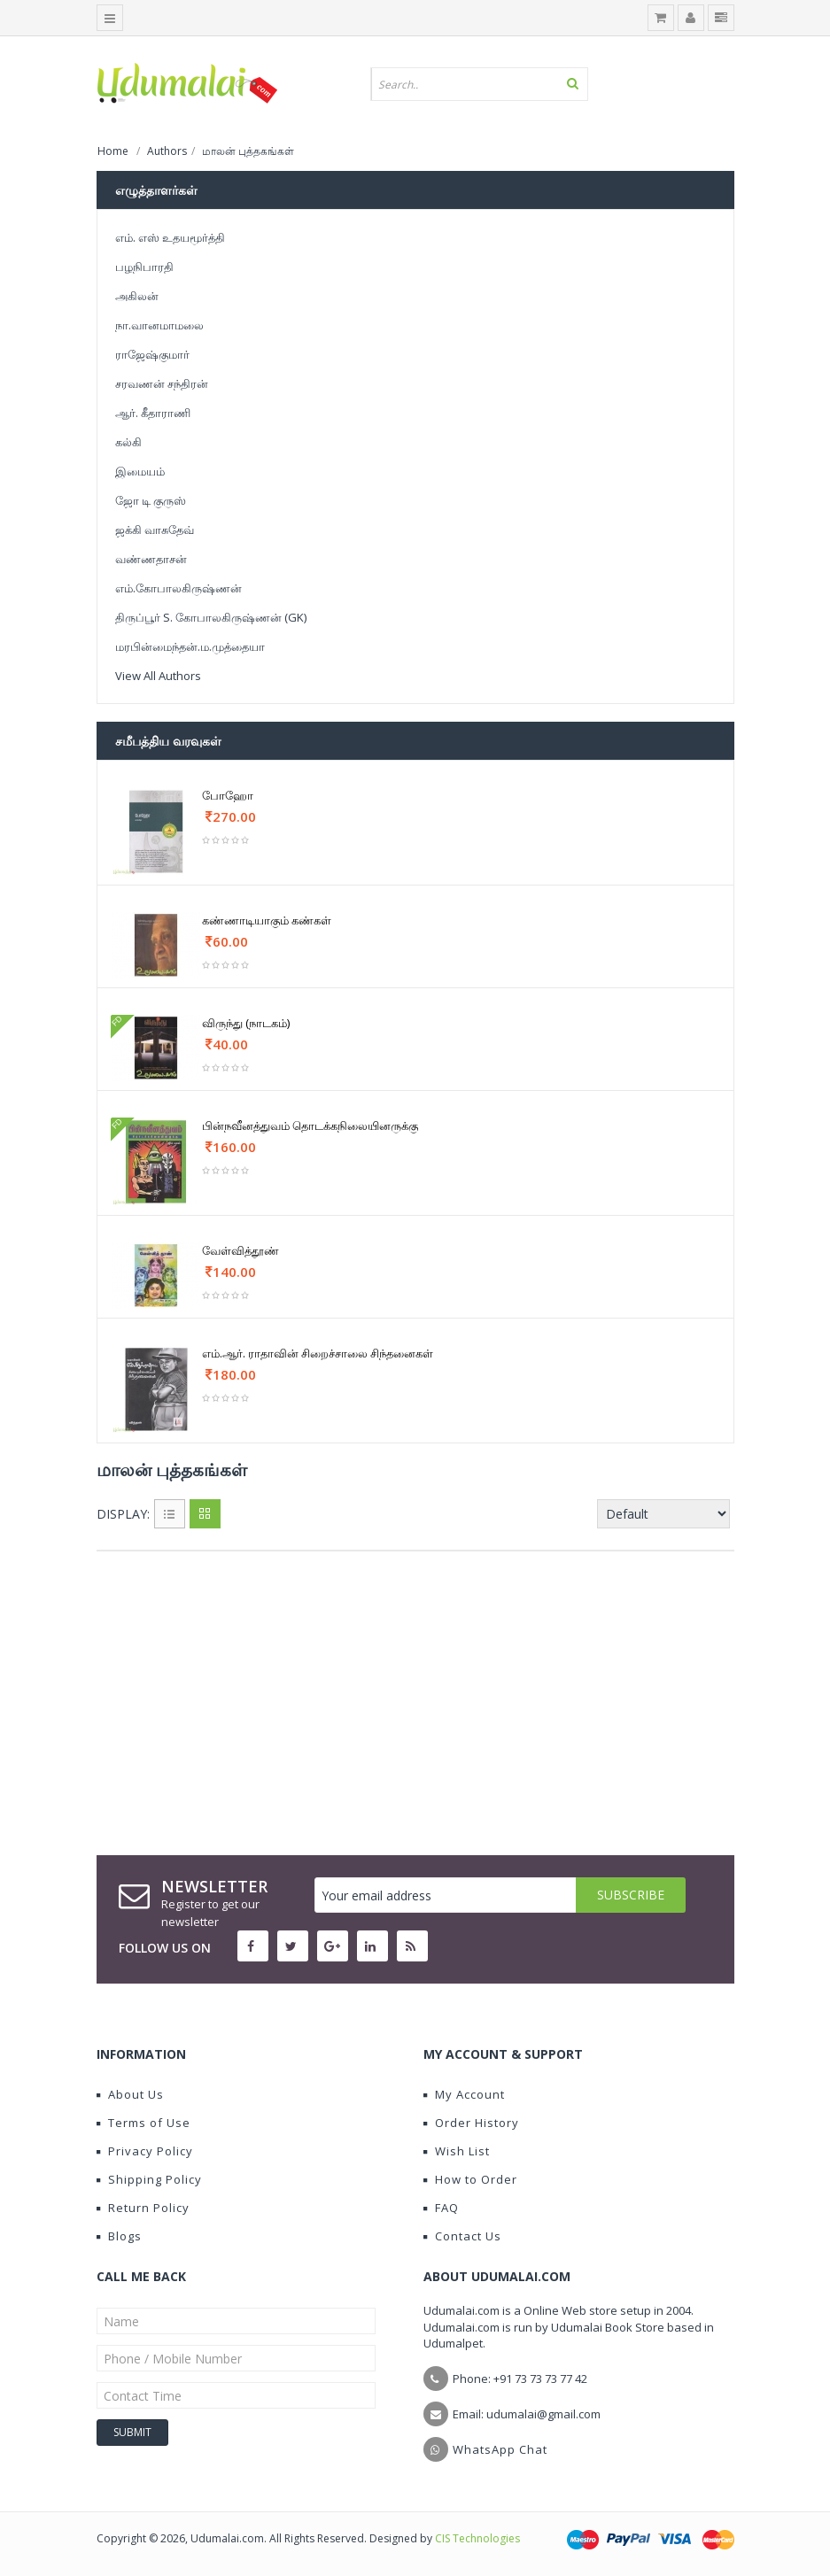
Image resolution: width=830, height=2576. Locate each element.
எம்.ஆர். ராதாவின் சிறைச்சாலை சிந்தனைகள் (317, 1353)
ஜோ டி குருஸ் (150, 500)
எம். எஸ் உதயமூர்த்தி (170, 237)
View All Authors (158, 676)
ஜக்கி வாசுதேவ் (154, 530)
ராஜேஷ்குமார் (152, 354)
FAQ (441, 2208)
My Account (464, 2094)
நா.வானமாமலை (159, 325)
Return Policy (143, 2208)
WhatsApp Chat (500, 2449)
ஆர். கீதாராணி (152, 413)
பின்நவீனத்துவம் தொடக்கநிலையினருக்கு (310, 1125)
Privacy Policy (145, 2151)
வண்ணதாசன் (151, 559)
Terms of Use (143, 2123)
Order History (471, 2123)
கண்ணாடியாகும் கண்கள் (266, 920)
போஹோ (227, 795)
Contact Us (462, 2236)
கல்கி (128, 442)
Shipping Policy (149, 2179)
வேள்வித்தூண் (240, 1250)
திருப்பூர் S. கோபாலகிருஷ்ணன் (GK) (210, 617)
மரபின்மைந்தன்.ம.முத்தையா (190, 646)
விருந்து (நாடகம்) (246, 1023)
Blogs (119, 2236)
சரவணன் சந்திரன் (161, 383)
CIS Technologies (477, 2538)
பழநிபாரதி (144, 267)
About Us (130, 2094)
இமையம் (140, 471)
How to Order (470, 2179)
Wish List (456, 2151)
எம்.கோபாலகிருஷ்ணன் (178, 588)
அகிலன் (137, 296)
